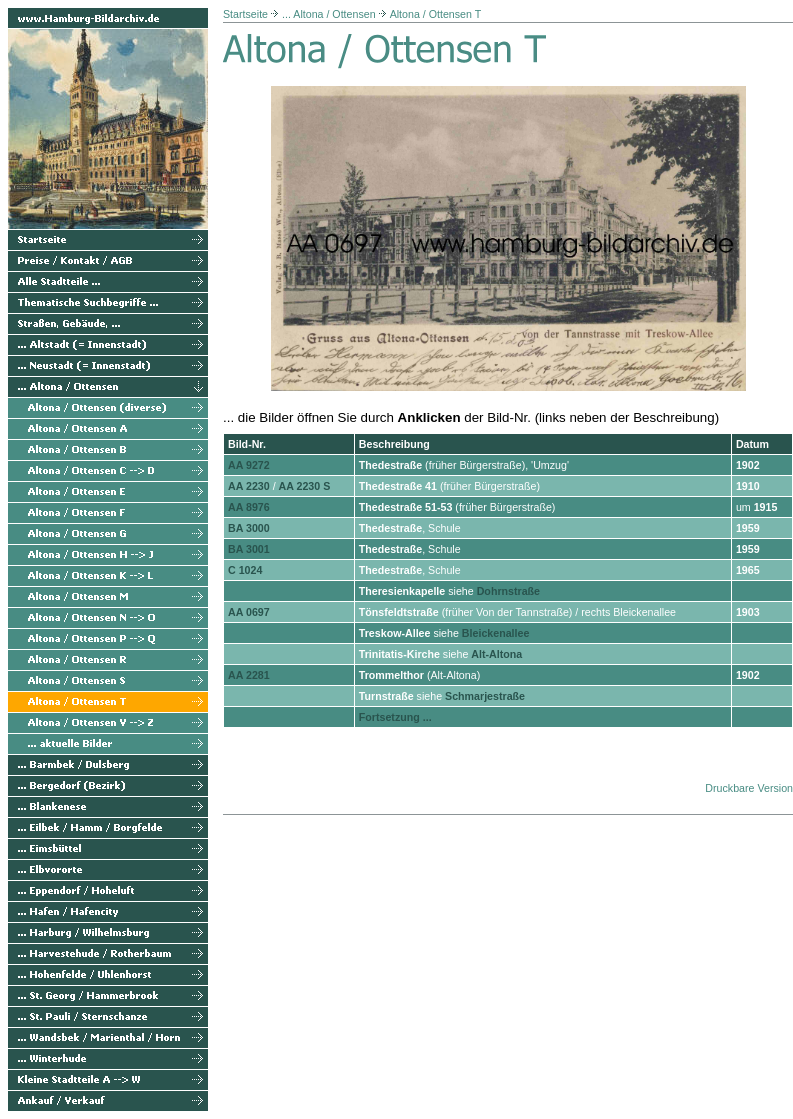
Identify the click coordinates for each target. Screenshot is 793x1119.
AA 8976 (249, 507)
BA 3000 (249, 528)
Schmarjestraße (485, 696)
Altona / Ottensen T (436, 14)
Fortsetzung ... (395, 717)
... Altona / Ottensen (329, 14)
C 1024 (245, 570)
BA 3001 (249, 549)
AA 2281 (249, 675)
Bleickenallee (496, 633)
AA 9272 (249, 465)
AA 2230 (249, 486)
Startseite (245, 14)
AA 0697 (249, 612)
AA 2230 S (305, 486)
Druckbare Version (749, 788)
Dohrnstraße (508, 591)
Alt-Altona (496, 654)
